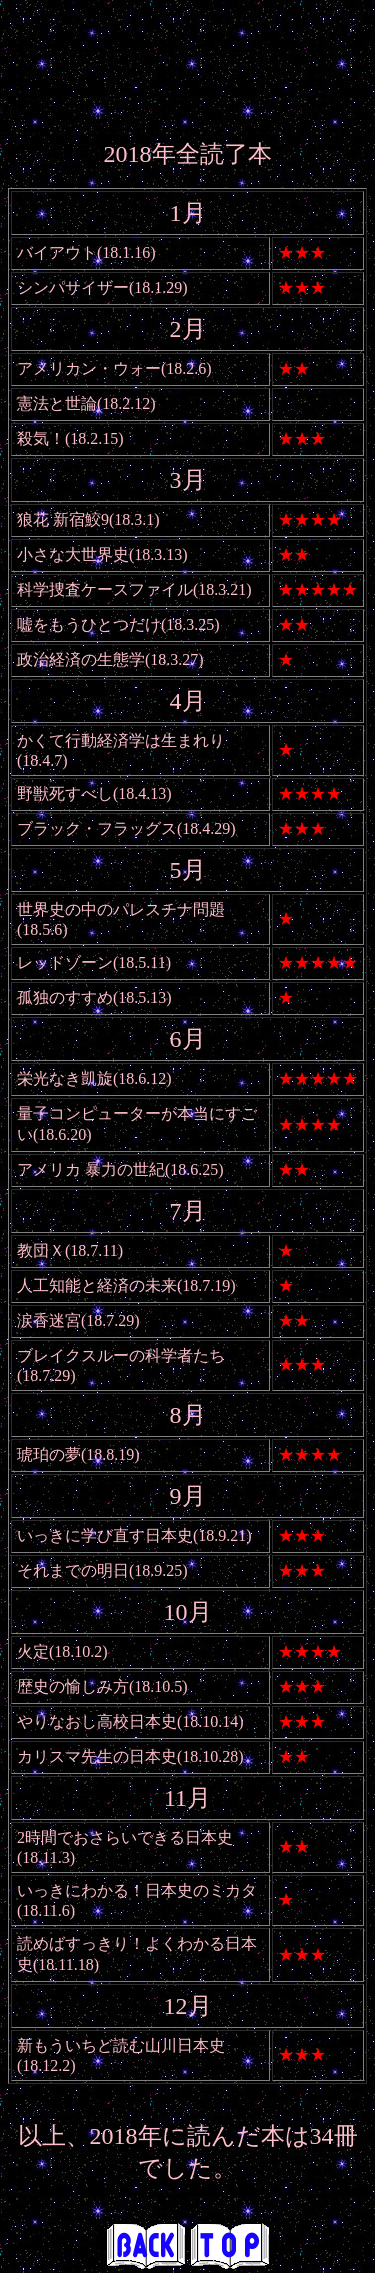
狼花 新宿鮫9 (63, 519)
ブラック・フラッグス (97, 828)
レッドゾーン (65, 962)
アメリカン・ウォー (89, 368)
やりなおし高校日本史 (97, 1721)
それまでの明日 (73, 1570)
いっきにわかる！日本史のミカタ (137, 1890)
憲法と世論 (57, 403)
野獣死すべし (65, 793)
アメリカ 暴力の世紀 (91, 1169)
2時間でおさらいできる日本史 (125, 1837)
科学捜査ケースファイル (105, 589)
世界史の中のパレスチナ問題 (121, 909)
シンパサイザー (73, 287)
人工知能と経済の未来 (97, 1285)
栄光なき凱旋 (65, 1078)
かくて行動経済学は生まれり (121, 740)
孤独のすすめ (65, 997)
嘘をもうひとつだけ (89, 624)
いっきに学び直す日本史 (105, 1535)
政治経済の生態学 (81, 659)
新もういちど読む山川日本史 (121, 2045)
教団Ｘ (41, 1250)
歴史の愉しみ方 (73, 1686)
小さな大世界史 (73, 554)
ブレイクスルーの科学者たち (121, 1355)
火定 (33, 1651)
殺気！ (41, 438)
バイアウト (57, 252)
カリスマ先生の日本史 (97, 1756)
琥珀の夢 (49, 1454)
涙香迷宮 (49, 1320)
